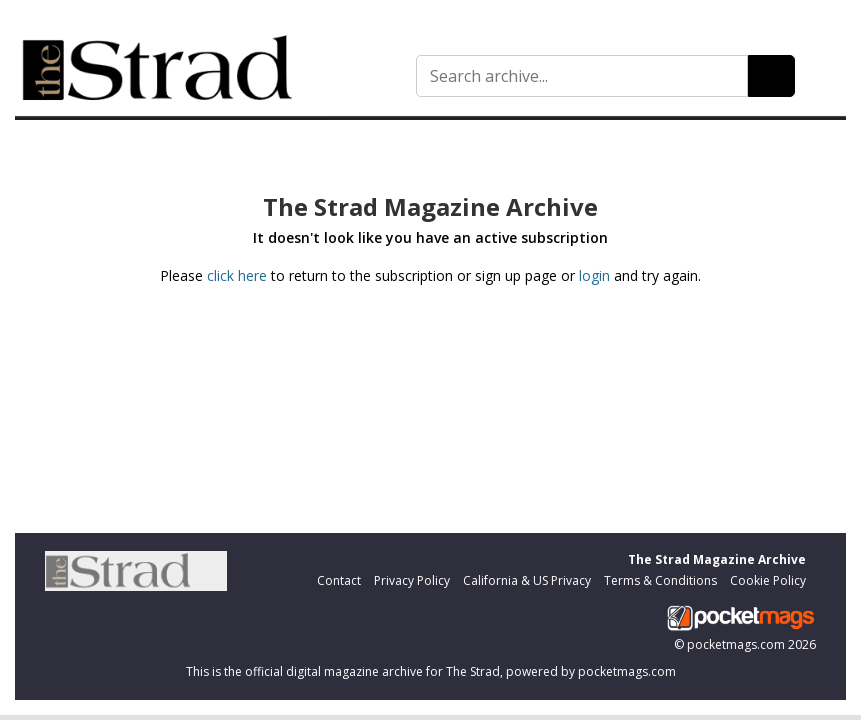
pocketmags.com (736, 644)
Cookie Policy (768, 580)
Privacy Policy (412, 580)
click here (237, 275)
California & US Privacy (527, 580)
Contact (339, 580)
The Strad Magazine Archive (717, 559)
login (594, 275)
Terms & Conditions (660, 580)
